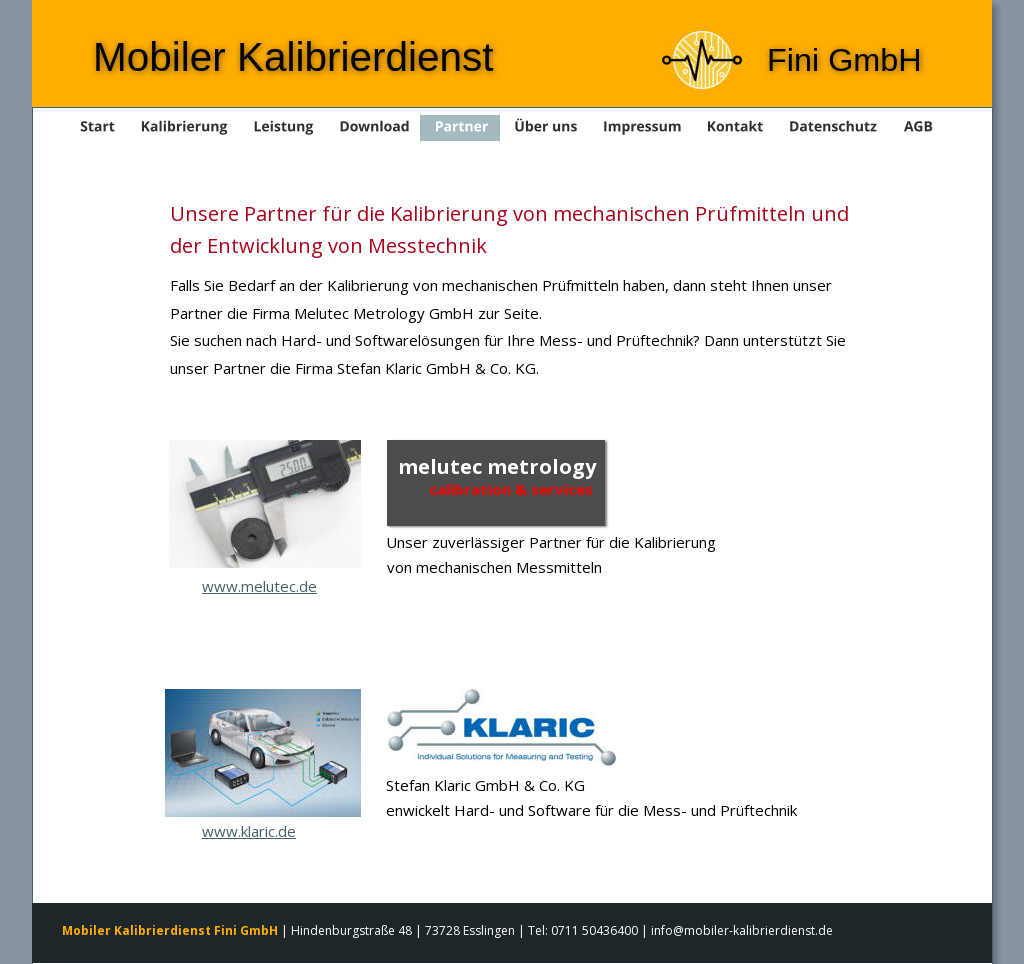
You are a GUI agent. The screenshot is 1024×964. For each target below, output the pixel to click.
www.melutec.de (259, 586)
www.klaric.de (249, 831)
